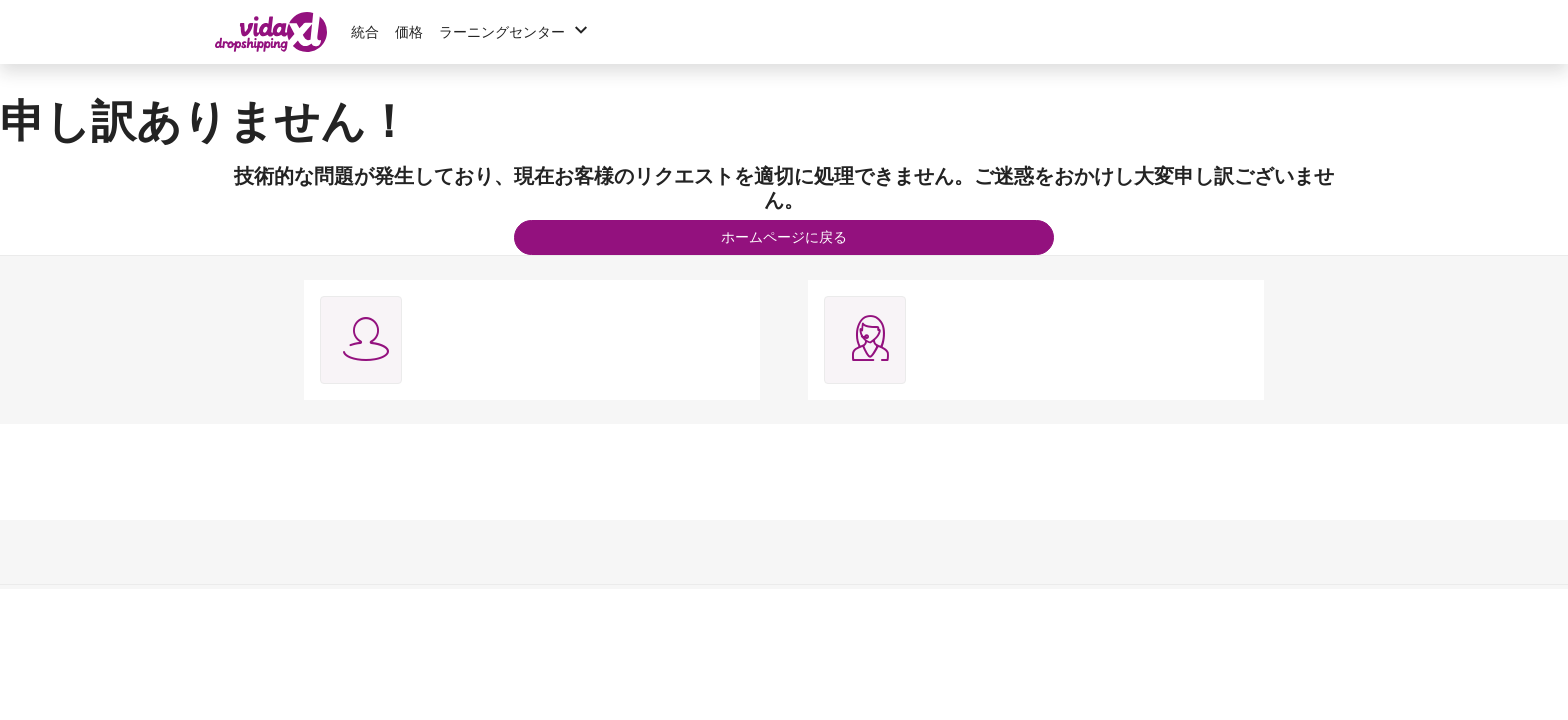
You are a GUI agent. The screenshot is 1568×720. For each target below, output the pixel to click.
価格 (409, 32)
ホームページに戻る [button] (784, 237)
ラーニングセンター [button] (516, 32)
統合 (365, 32)
